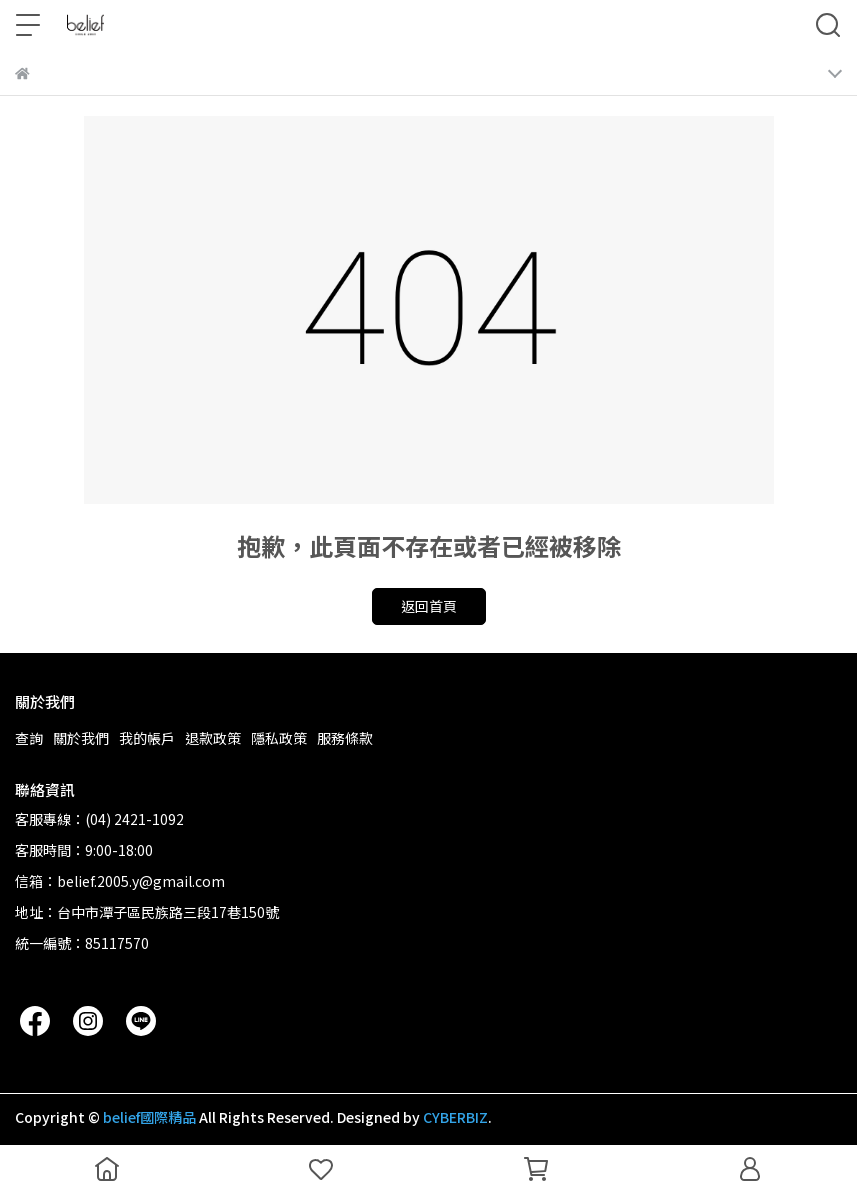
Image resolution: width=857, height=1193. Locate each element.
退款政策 (213, 738)
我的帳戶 (147, 738)
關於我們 (81, 738)
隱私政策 (279, 738)
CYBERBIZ (455, 1117)
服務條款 (345, 738)
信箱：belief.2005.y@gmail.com (120, 881)
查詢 (29, 738)
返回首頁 (429, 606)
